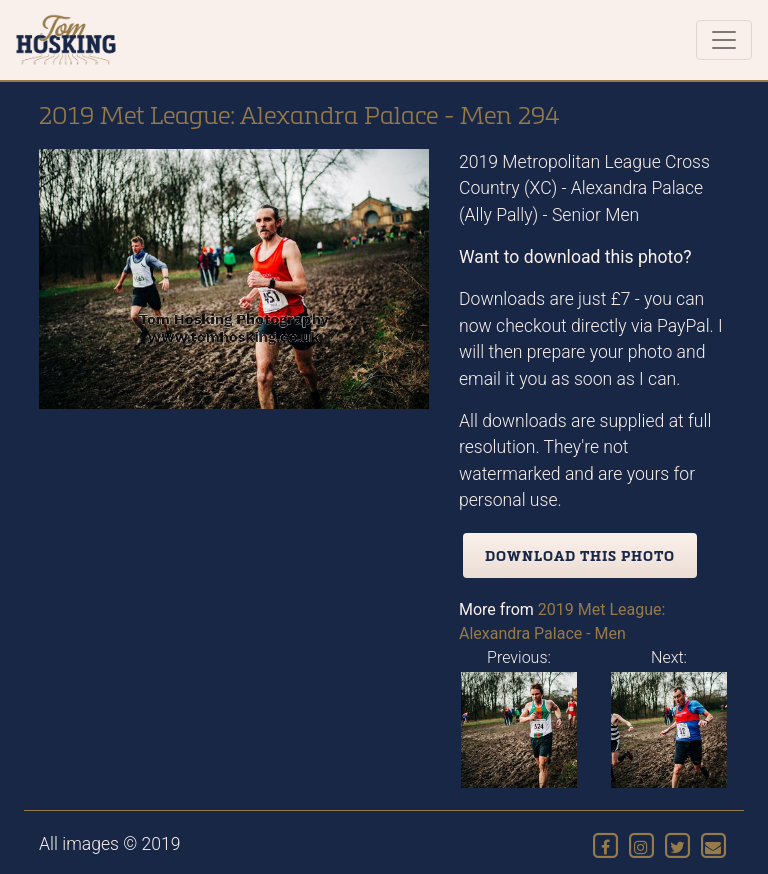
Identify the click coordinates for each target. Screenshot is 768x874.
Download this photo (580, 555)
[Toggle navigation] (724, 40)
